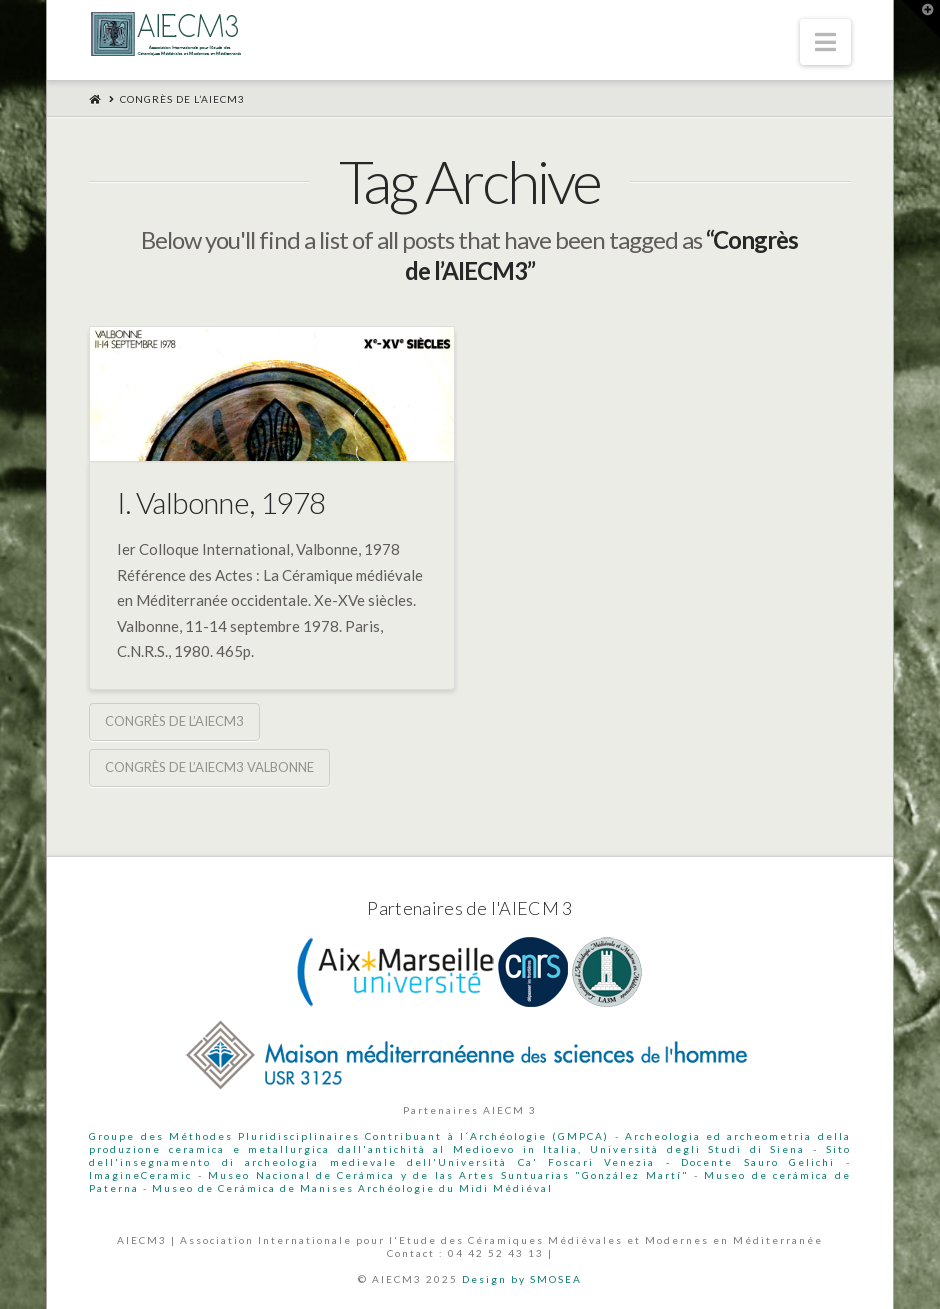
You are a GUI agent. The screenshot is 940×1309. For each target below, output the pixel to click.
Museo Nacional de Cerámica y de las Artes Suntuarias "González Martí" (448, 1175)
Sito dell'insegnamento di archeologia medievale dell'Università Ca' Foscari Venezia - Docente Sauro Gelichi (469, 1155)
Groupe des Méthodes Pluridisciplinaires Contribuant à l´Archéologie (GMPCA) (349, 1136)
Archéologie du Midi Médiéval (455, 1188)
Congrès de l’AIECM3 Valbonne (209, 767)
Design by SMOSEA (522, 1279)
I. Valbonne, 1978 (221, 502)
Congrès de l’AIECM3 (174, 721)
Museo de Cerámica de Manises (253, 1188)
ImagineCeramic (140, 1175)
